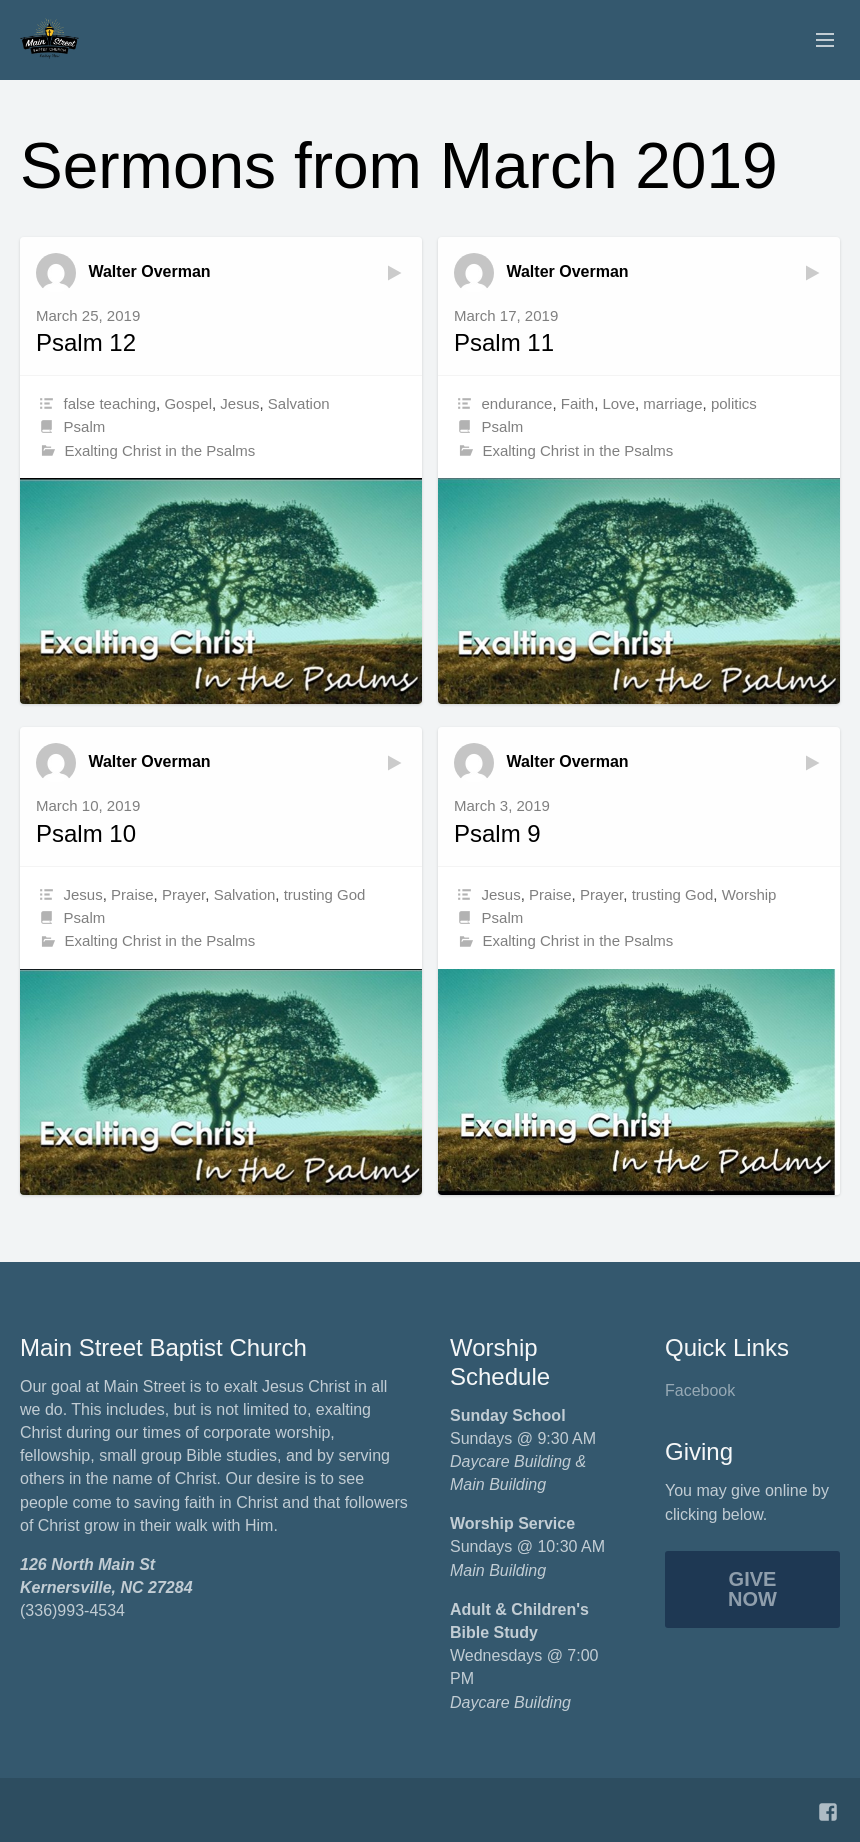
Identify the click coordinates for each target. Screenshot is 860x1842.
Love (618, 403)
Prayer (183, 894)
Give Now (752, 1589)
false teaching (110, 403)
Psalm (85, 426)
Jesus (239, 403)
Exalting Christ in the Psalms (159, 450)
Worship (749, 894)
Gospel (188, 403)
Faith (577, 403)
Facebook (700, 1390)
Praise (132, 894)
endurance (517, 403)
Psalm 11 (504, 342)
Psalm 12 (86, 342)
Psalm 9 (497, 833)
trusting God (325, 894)
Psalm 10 (86, 833)
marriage (672, 403)
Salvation (299, 403)
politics (734, 403)
